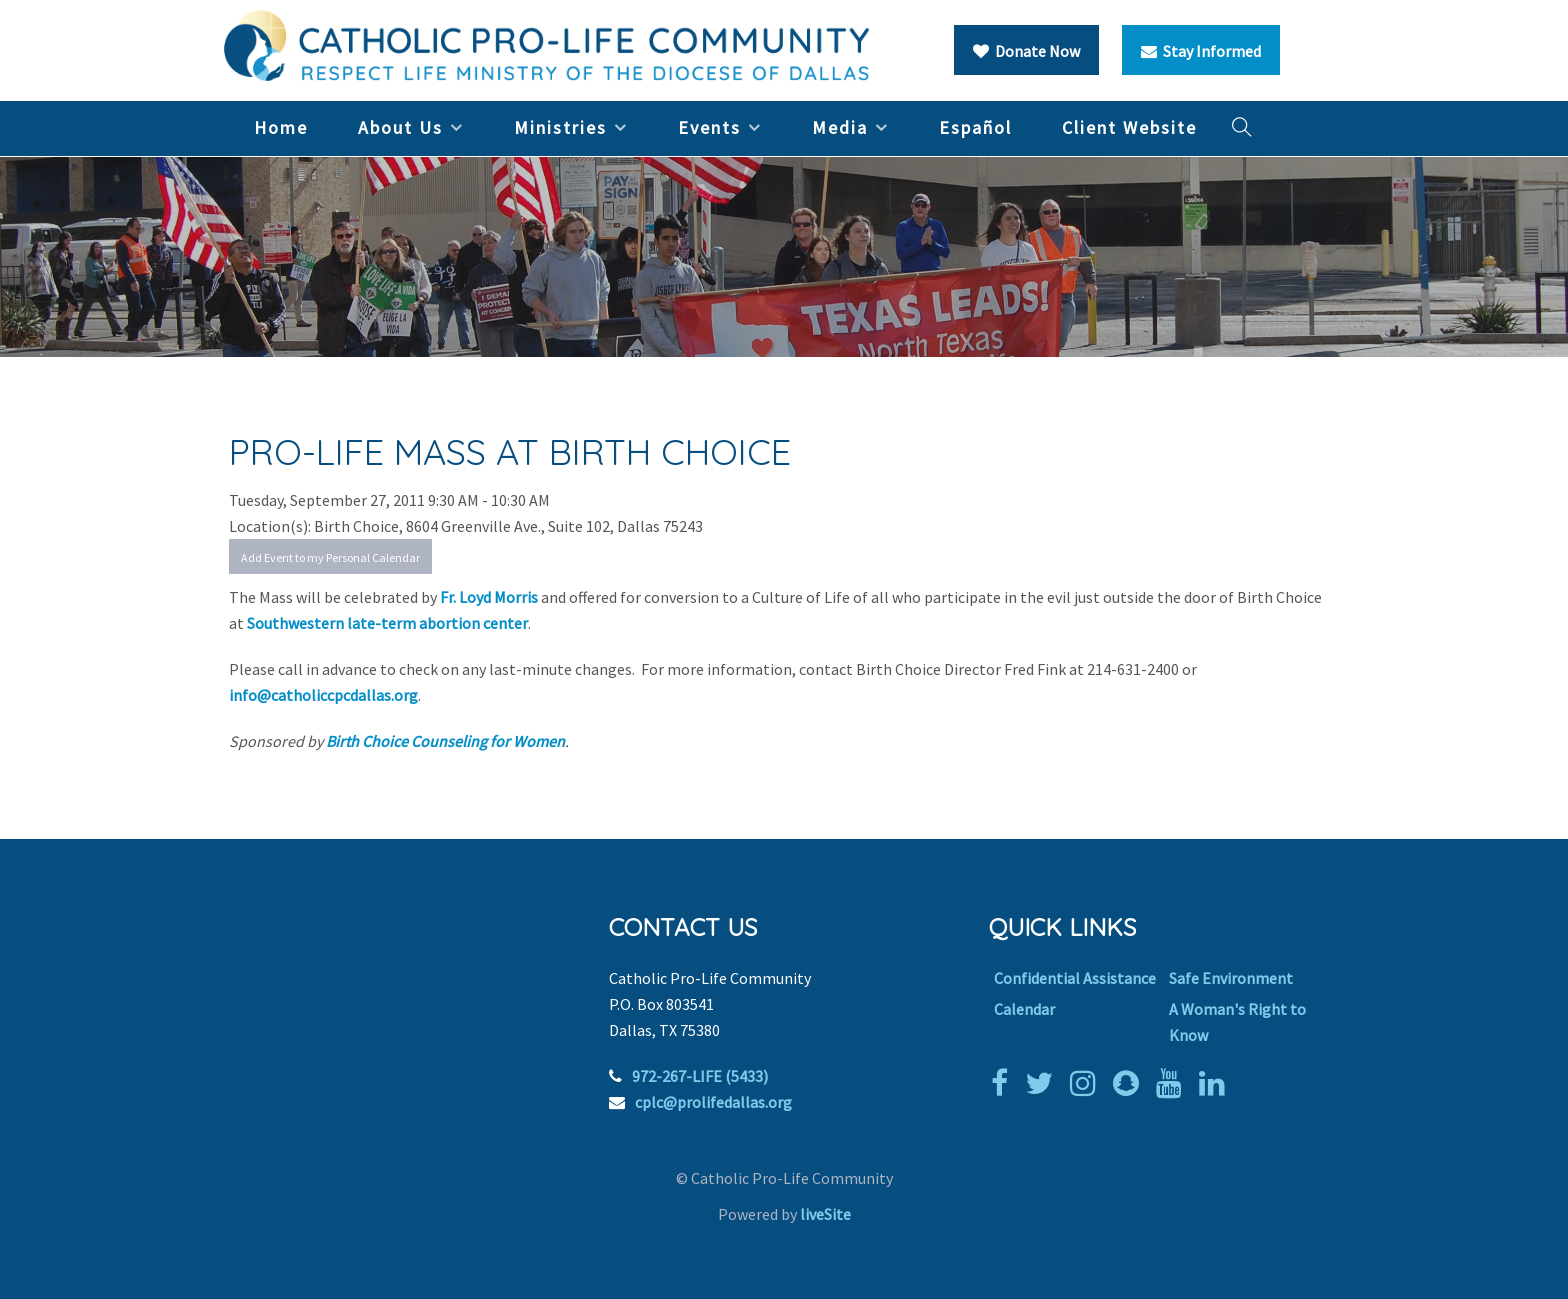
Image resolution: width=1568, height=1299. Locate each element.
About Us (400, 127)
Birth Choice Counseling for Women (445, 741)
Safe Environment (1231, 978)
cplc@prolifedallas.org (713, 1102)
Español (975, 127)
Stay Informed (1201, 51)
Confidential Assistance (1075, 978)
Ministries (560, 127)
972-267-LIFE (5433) (700, 1076)
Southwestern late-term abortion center (387, 623)
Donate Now (1026, 51)
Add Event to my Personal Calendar (330, 557)
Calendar (1024, 1009)
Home (281, 127)
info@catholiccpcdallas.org (323, 695)
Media (840, 127)
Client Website (1129, 127)
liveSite (825, 1214)
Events (709, 127)
